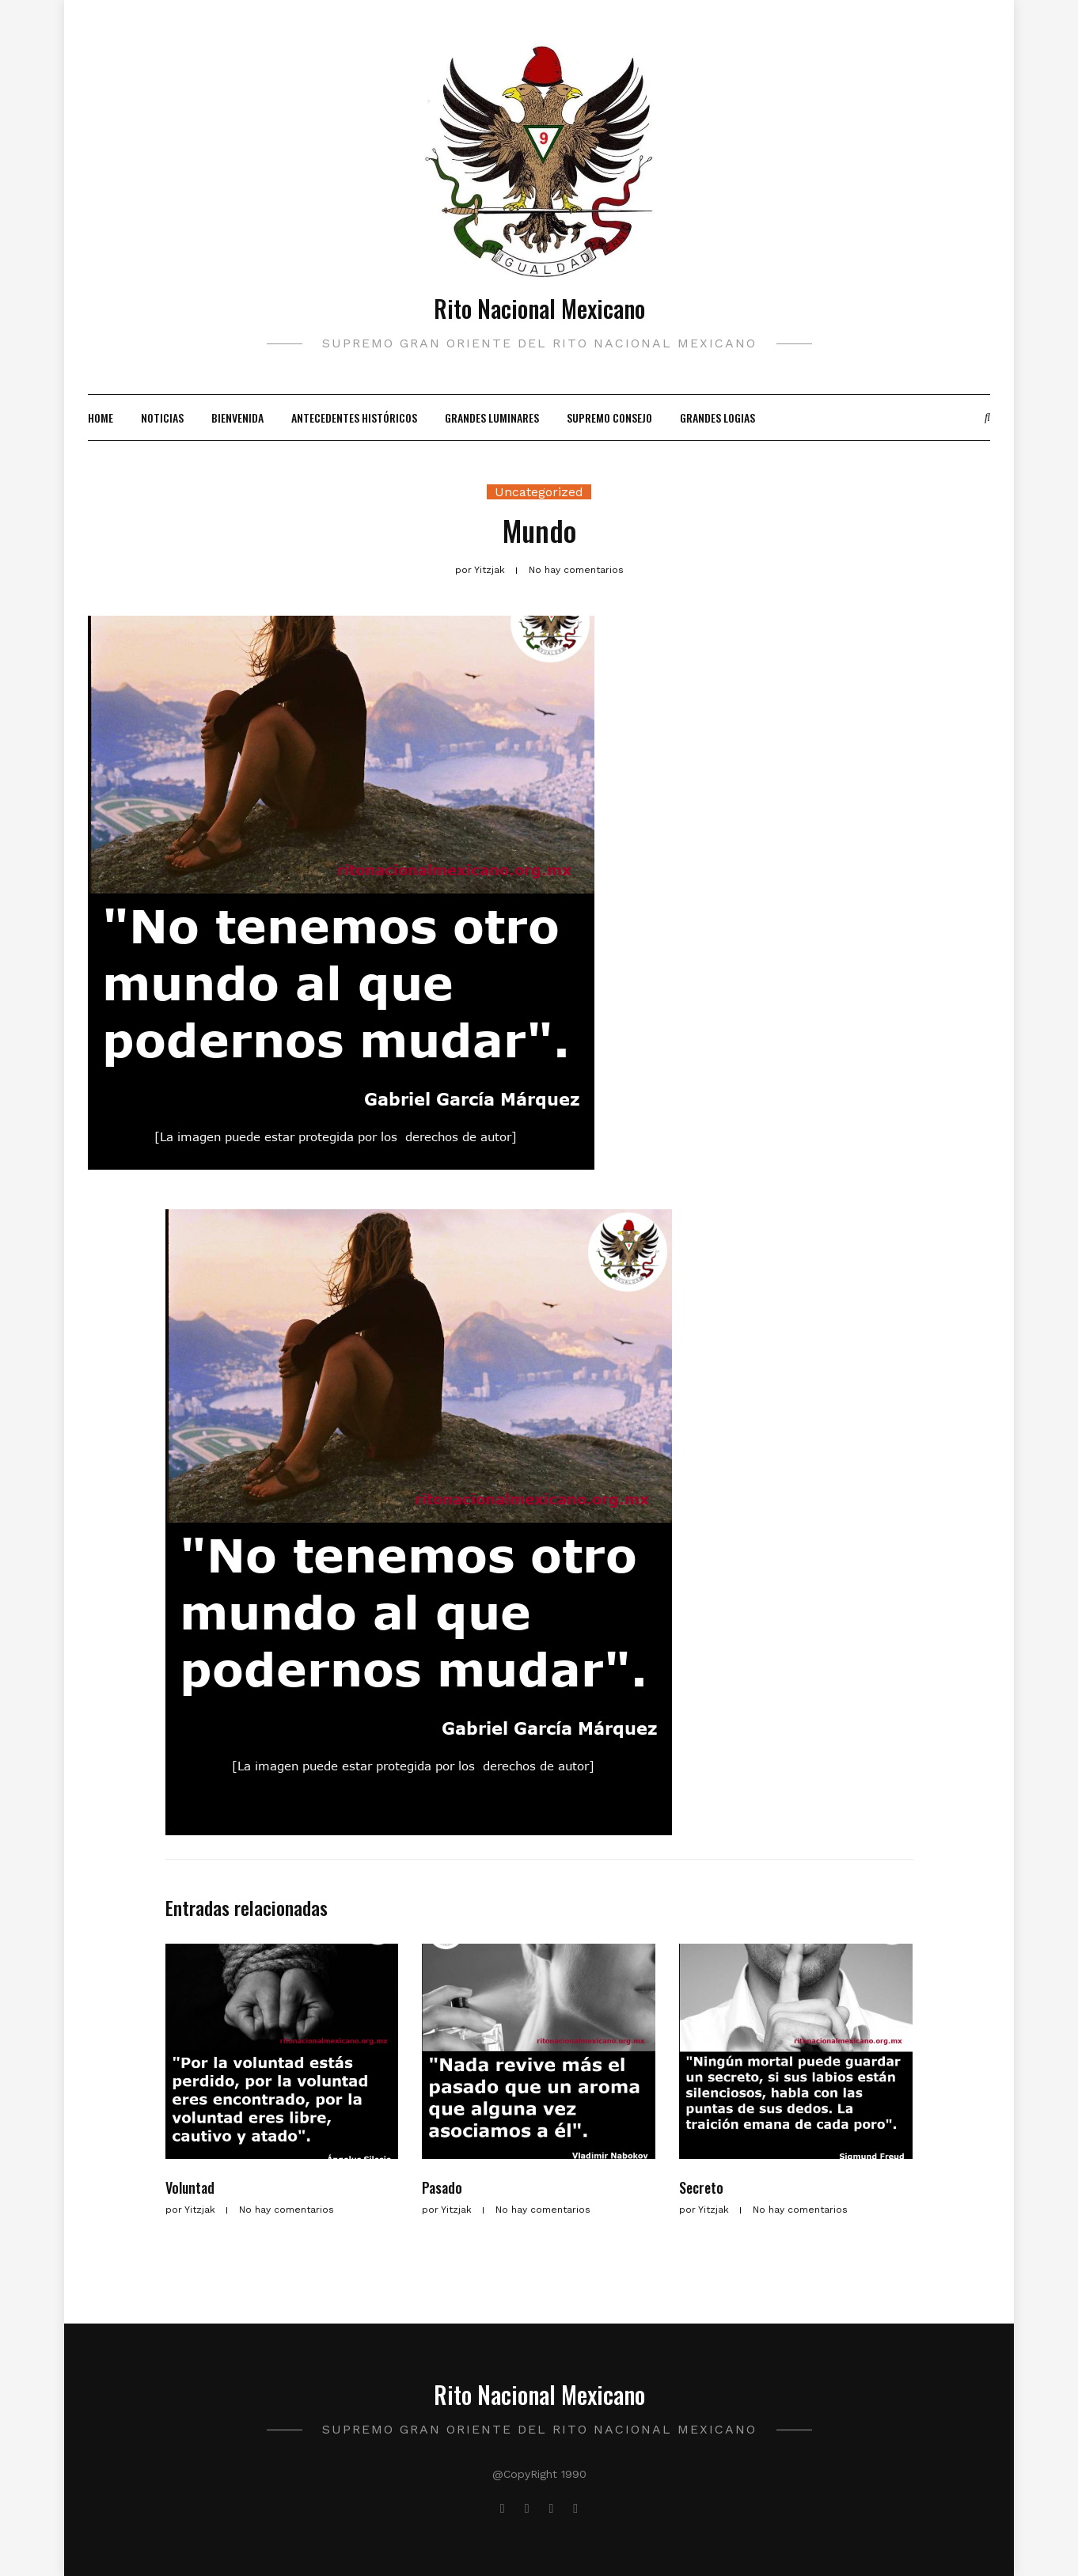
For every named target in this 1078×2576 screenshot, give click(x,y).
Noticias (162, 417)
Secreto (701, 2187)
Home (100, 417)
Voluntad (189, 2187)
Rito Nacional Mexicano (539, 308)
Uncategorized (539, 491)
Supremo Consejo (609, 417)
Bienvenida (237, 417)
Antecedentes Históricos (354, 417)
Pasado (442, 2187)
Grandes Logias (717, 417)
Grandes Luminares (492, 417)
